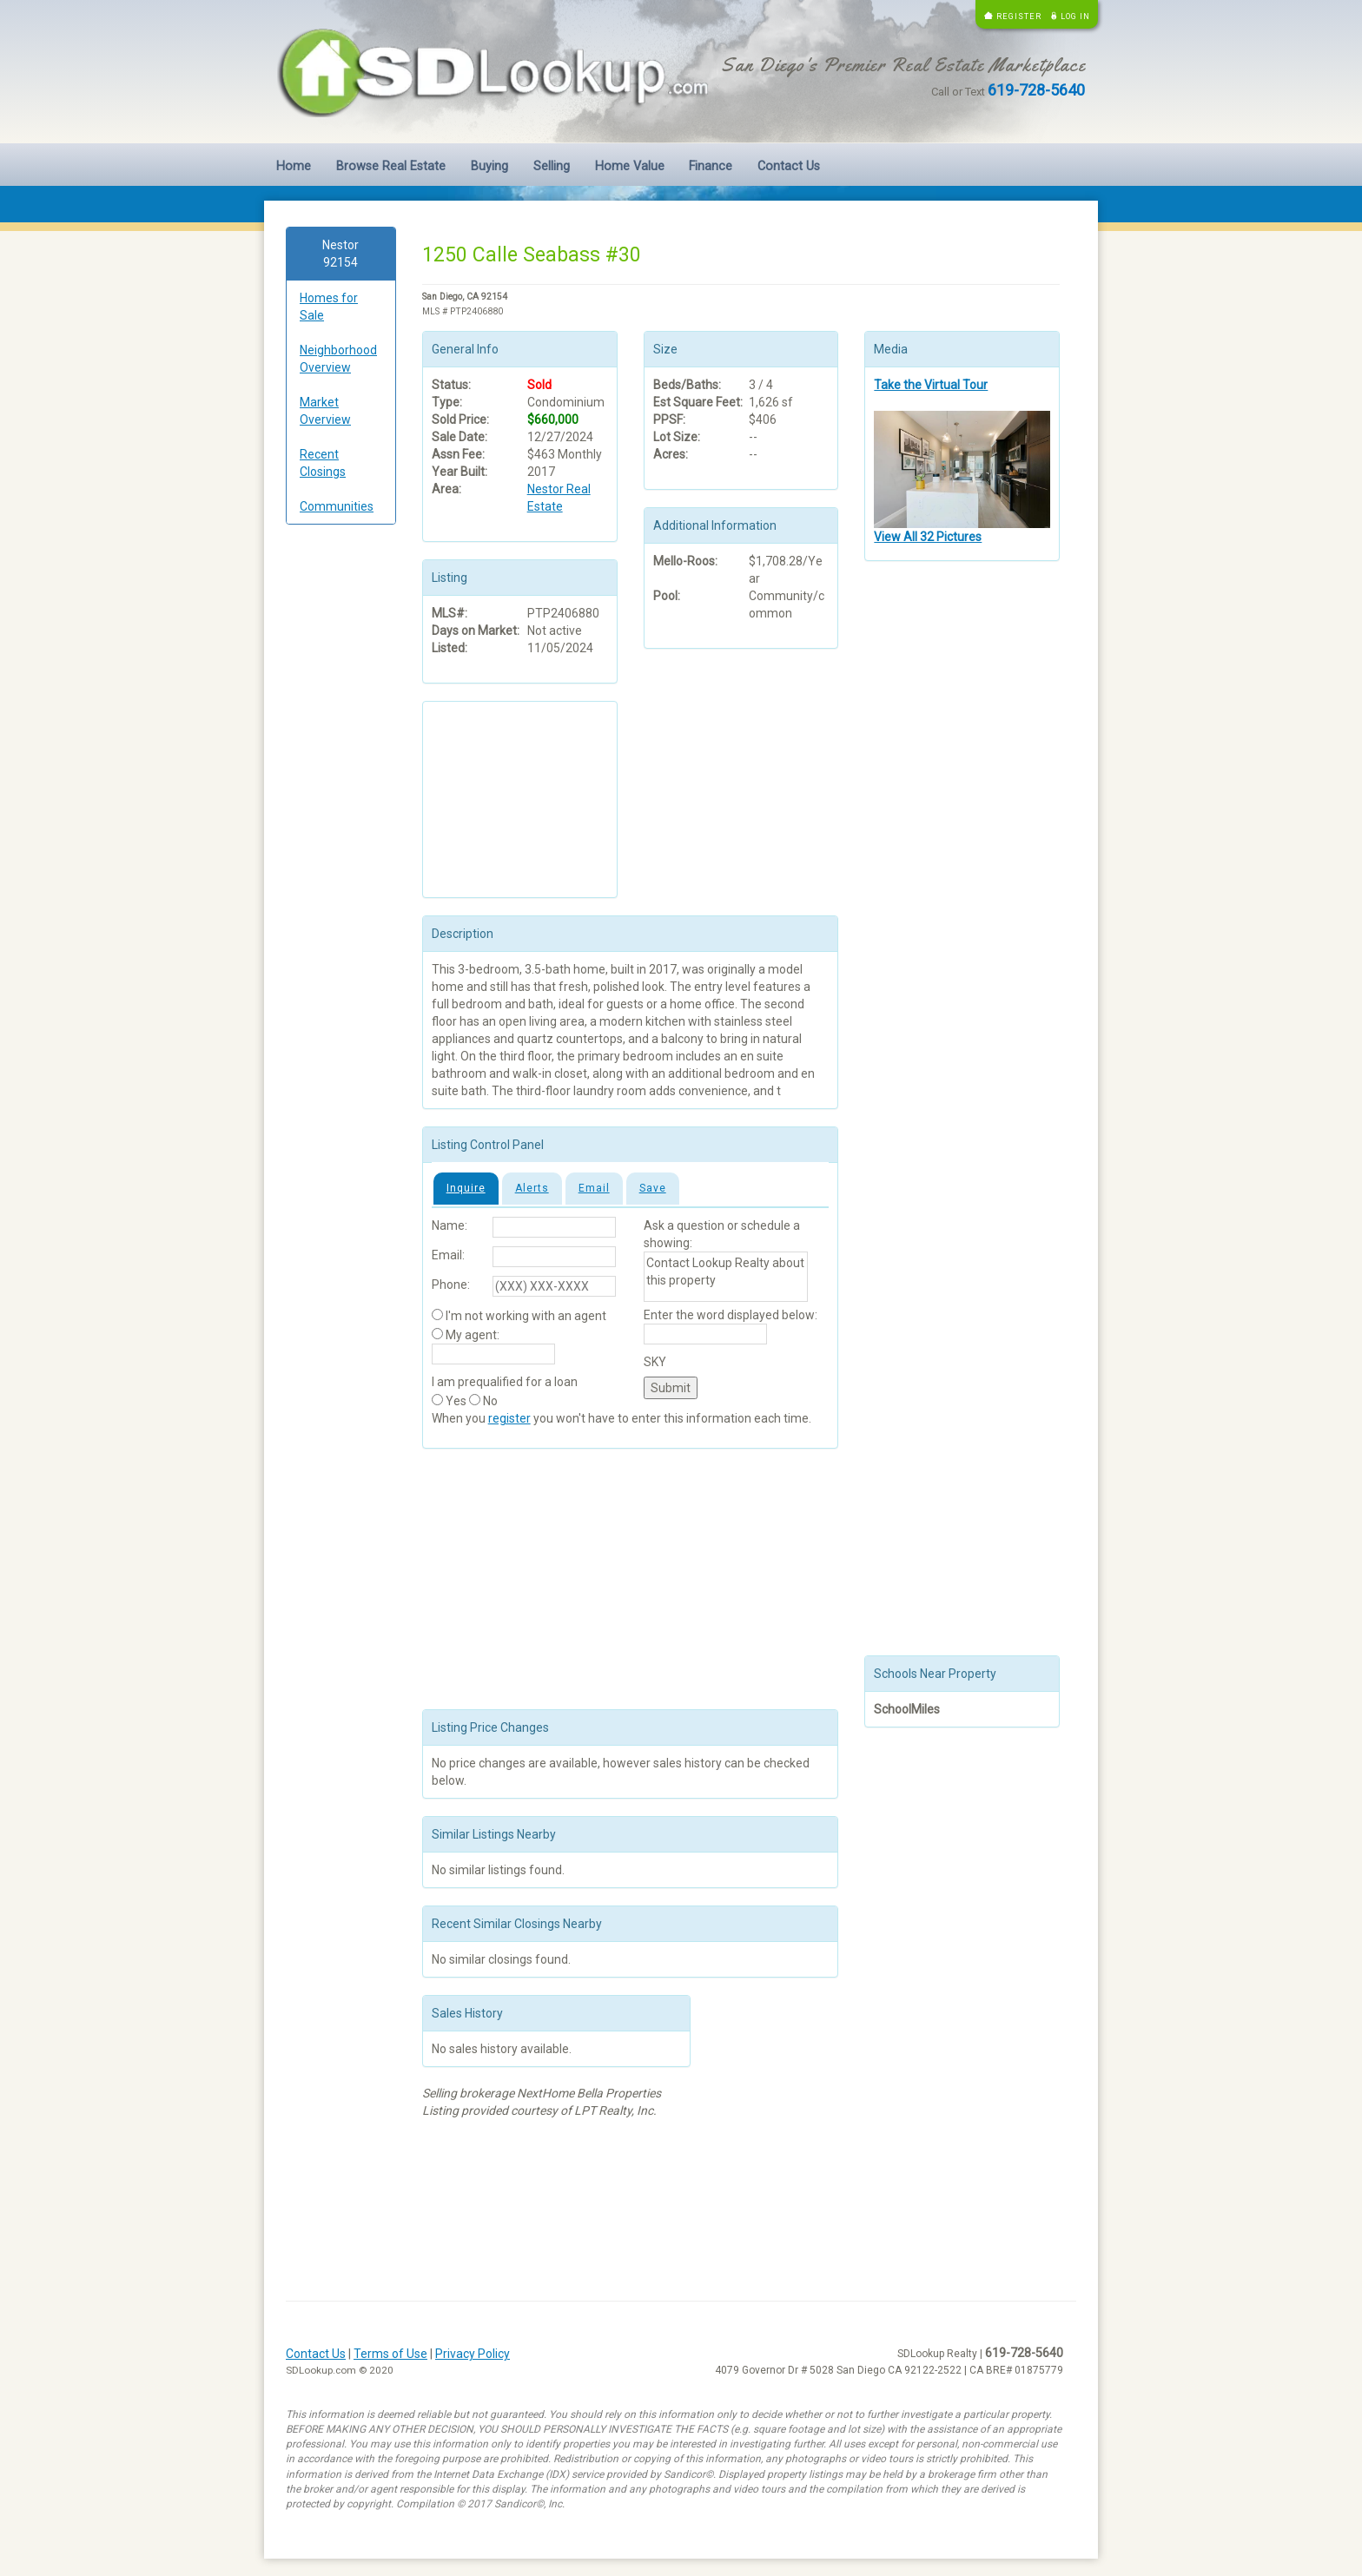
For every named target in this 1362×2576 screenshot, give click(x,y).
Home (293, 166)
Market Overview (325, 410)
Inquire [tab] (466, 1188)
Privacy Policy (472, 2354)
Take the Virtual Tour (931, 385)
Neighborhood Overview (338, 358)
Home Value (629, 166)
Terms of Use (390, 2354)
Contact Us (788, 166)
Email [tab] (594, 1188)
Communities (337, 506)
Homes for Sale (329, 306)
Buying (489, 166)
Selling (551, 166)
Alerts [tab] (532, 1188)
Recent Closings (323, 463)
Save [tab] (652, 1188)
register (509, 1418)
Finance (710, 166)
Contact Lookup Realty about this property (726, 1277)
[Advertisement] (341, 802)
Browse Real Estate (391, 166)
